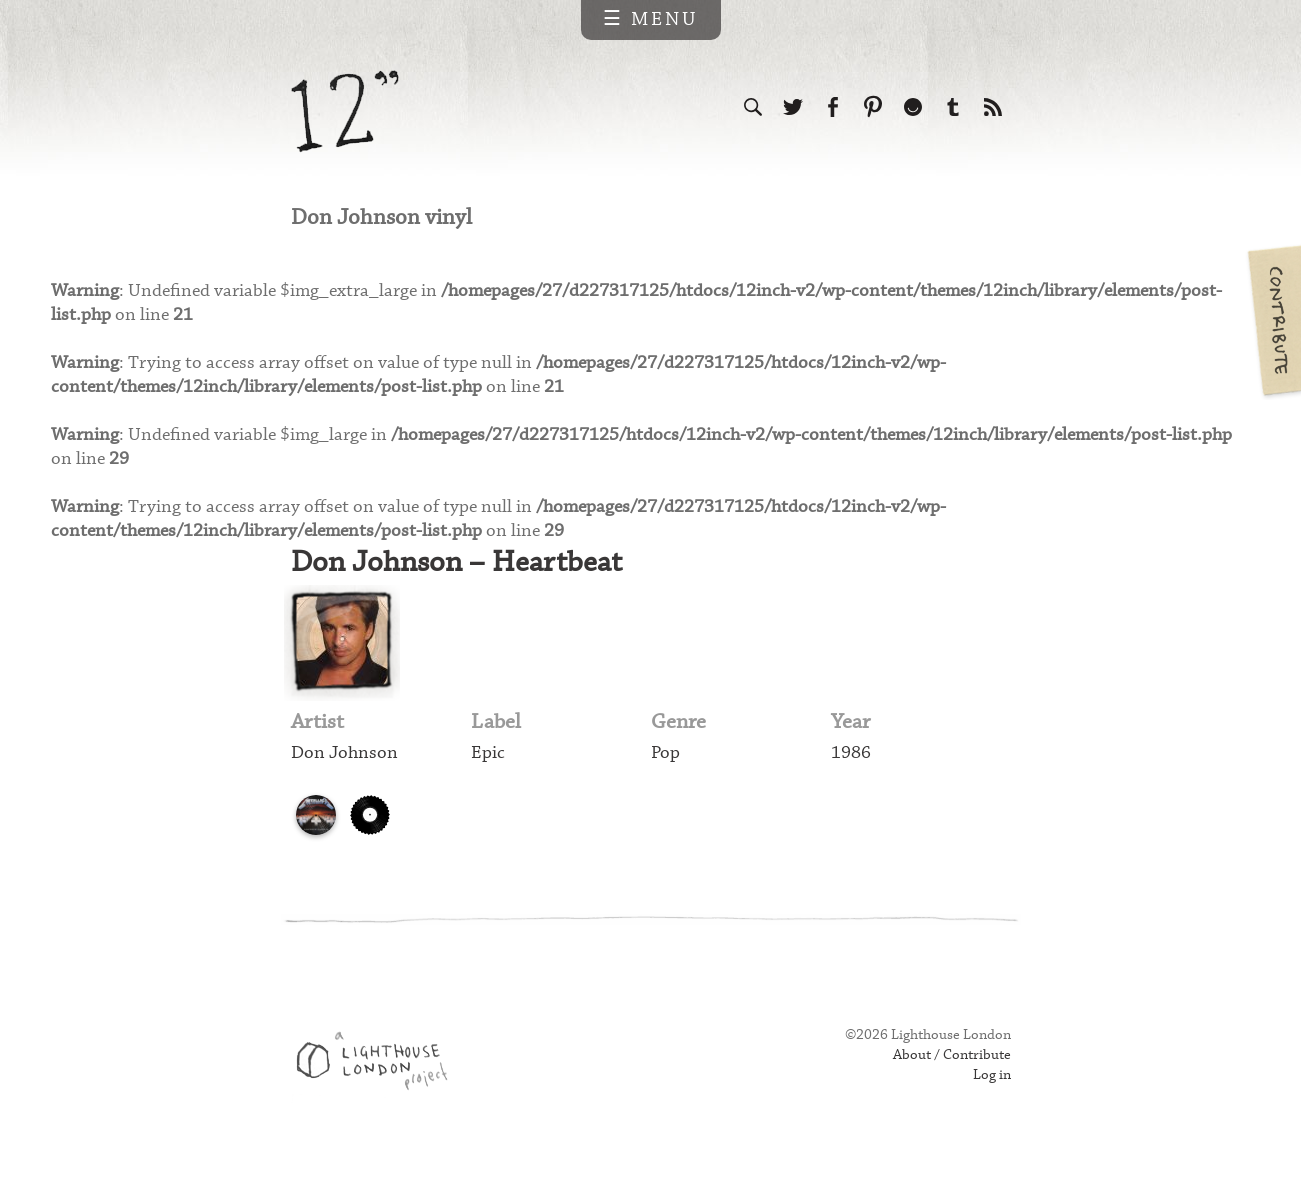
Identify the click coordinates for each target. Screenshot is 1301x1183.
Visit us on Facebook (833, 108)
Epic (488, 772)
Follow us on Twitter (793, 108)
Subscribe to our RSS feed (993, 108)
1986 (851, 772)
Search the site (753, 108)
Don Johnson (346, 772)
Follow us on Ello (913, 108)
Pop (666, 772)
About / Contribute (948, 1075)
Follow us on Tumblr (953, 108)
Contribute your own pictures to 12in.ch (1273, 320)
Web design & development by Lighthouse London (379, 1084)
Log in (991, 1095)
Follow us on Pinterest (873, 108)
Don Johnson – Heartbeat (460, 578)
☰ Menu (650, 19)
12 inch (345, 111)
